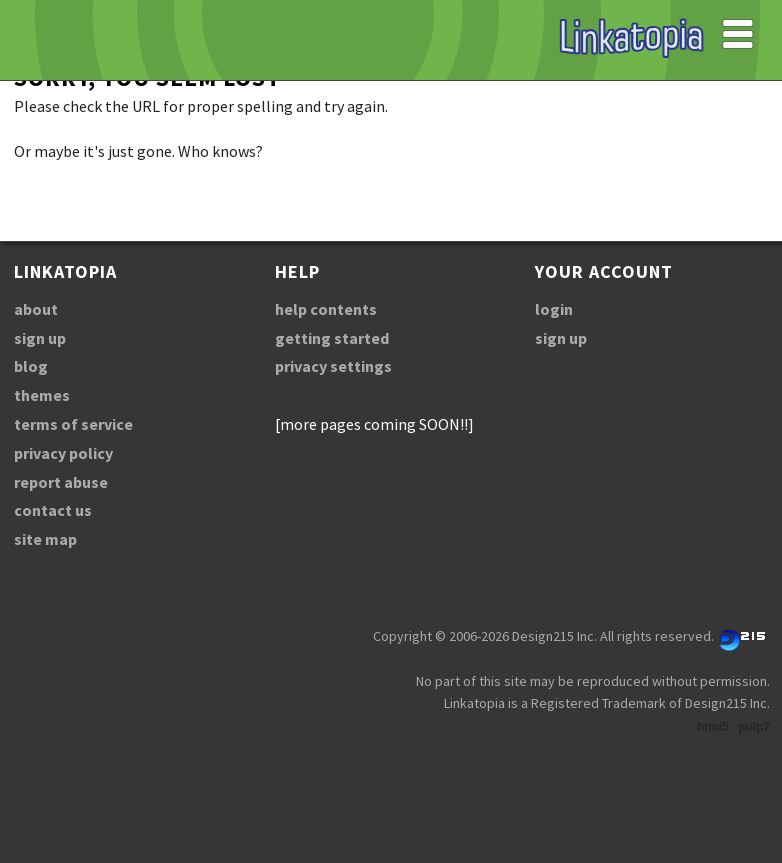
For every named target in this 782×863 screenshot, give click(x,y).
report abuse (61, 482)
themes (42, 395)
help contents (326, 309)
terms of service (73, 424)
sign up (40, 338)
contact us (53, 510)
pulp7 (754, 727)
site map (45, 539)
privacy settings (333, 366)
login (554, 309)
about (36, 309)
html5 (713, 727)
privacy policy (63, 453)
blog (31, 366)
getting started (332, 338)
